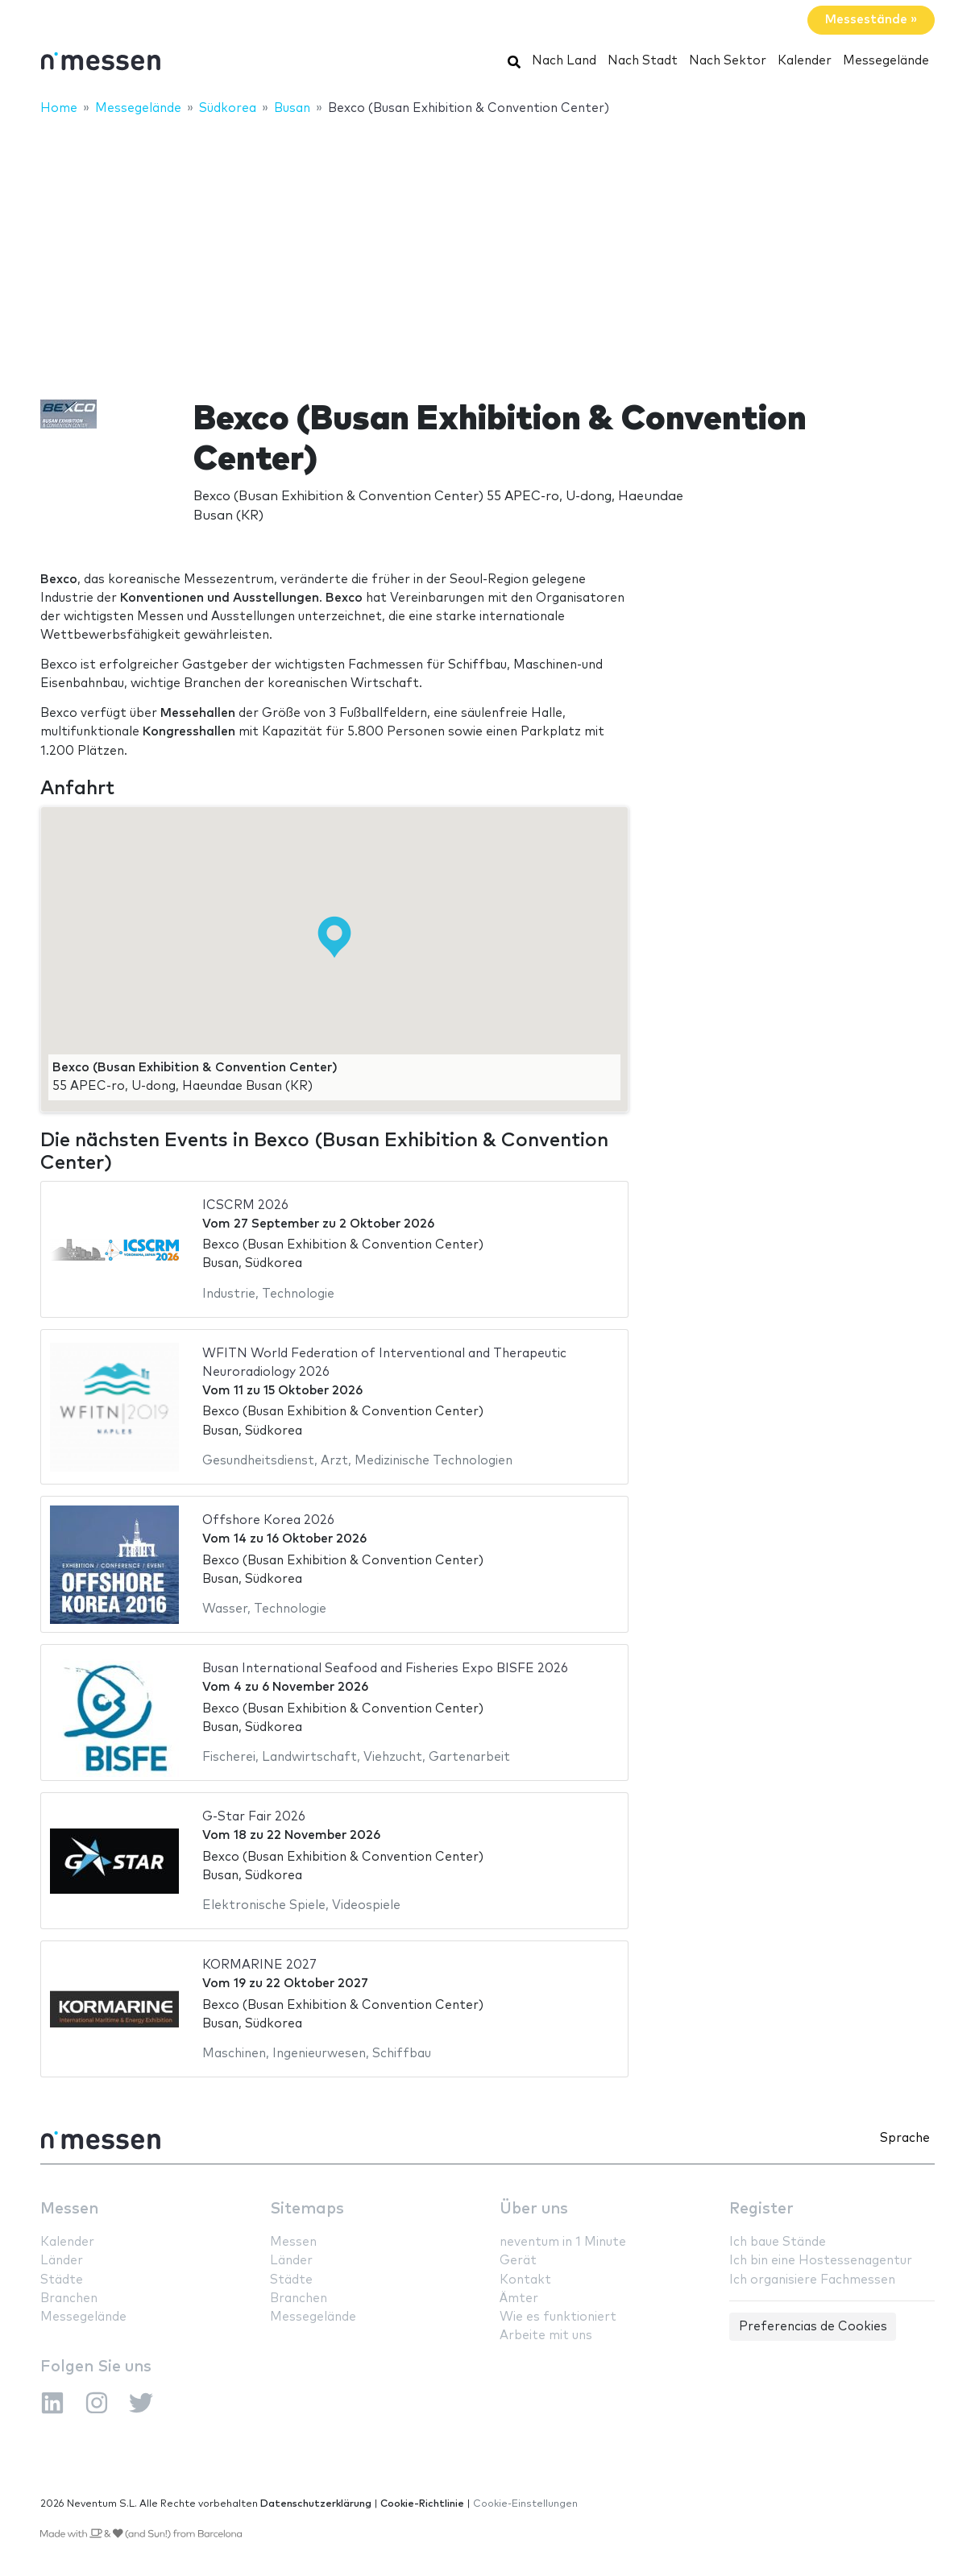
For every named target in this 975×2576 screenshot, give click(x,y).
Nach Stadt (643, 61)
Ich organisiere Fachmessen (812, 2280)
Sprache (905, 2138)
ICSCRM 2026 (245, 1205)
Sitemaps (307, 2209)
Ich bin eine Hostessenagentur (820, 2261)
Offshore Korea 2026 (268, 1520)
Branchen (69, 2298)
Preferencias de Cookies (813, 2327)
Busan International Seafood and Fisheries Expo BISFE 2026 (385, 1669)
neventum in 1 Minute (563, 2242)
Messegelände (886, 61)
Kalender (805, 61)
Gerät (518, 2261)
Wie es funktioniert (558, 2317)
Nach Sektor (727, 61)
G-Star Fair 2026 (253, 1817)
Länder (61, 2261)
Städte (61, 2280)
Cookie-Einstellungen (525, 2504)
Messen (69, 2209)
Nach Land (564, 61)
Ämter (519, 2298)
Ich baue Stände (777, 2242)
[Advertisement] (487, 247)
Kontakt (525, 2280)
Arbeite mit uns (546, 2336)
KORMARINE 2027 (259, 1965)
